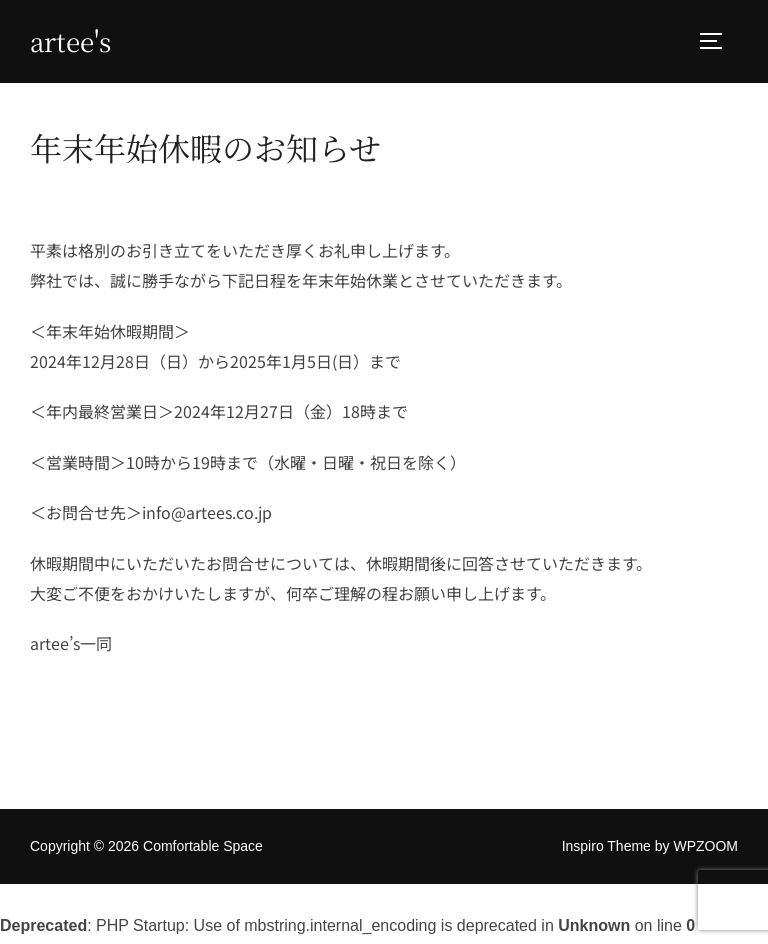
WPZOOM (705, 849)
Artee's (70, 40)
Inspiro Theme (606, 849)
